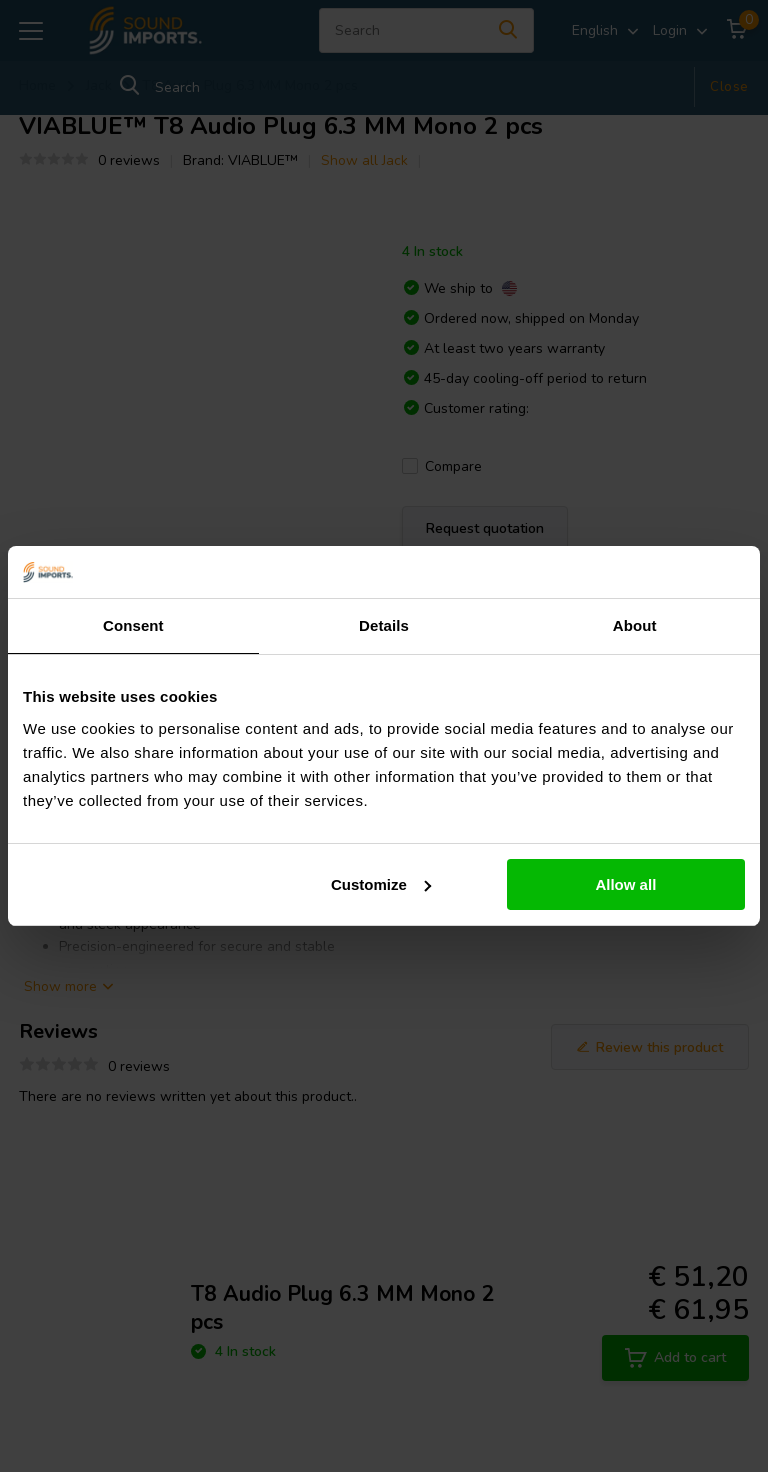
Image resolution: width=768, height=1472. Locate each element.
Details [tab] (384, 625)
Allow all (625, 884)
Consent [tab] (133, 625)
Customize (381, 884)
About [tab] (635, 625)
